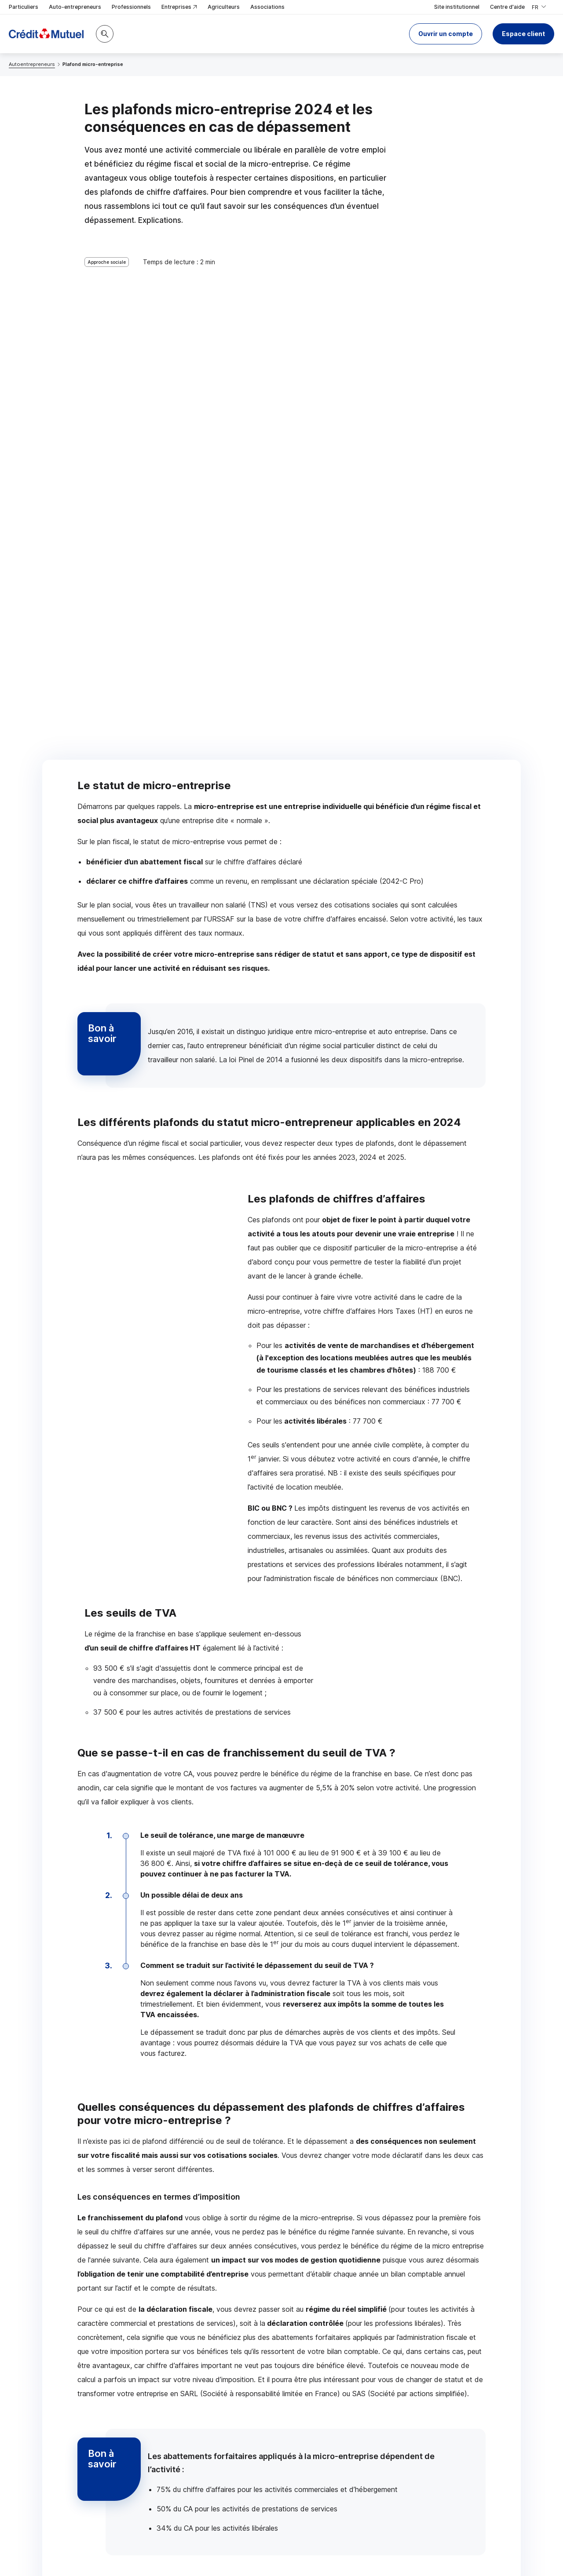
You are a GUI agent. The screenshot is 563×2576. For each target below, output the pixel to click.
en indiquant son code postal (305, 2546)
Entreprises (179, 7)
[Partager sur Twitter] (315, 2437)
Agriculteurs (224, 7)
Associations (267, 7)
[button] (445, 33)
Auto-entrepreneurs (75, 7)
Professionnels (131, 7)
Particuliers (23, 7)
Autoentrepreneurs (32, 64)
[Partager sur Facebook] (336, 2437)
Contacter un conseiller (133, 2297)
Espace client (523, 33)
